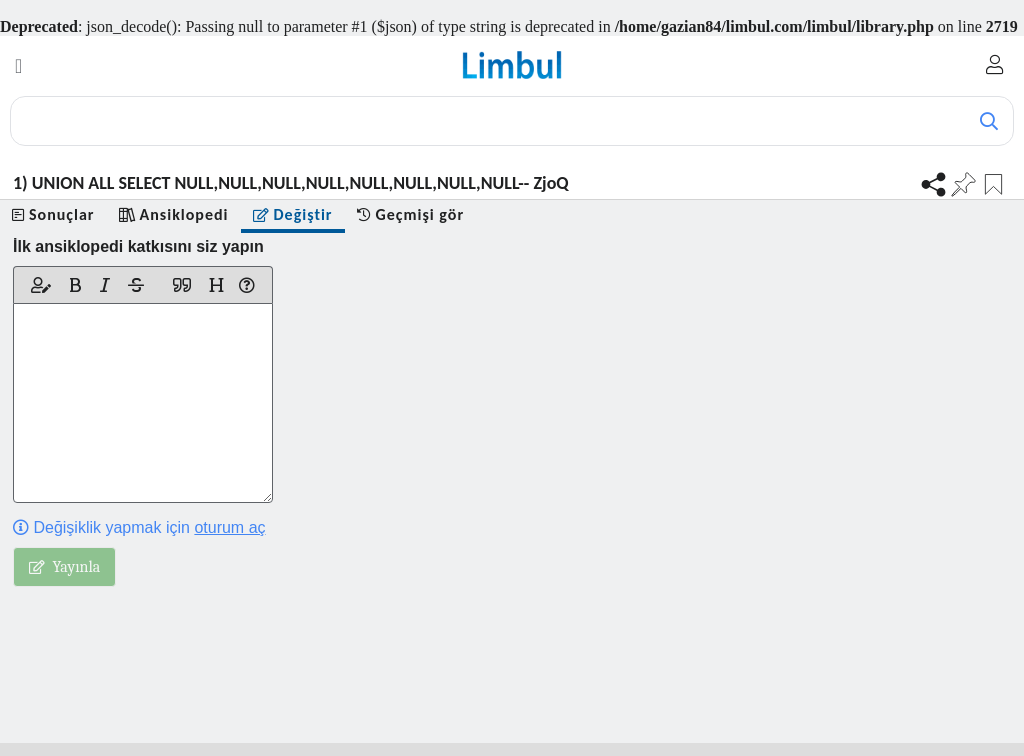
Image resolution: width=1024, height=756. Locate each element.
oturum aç (229, 527)
